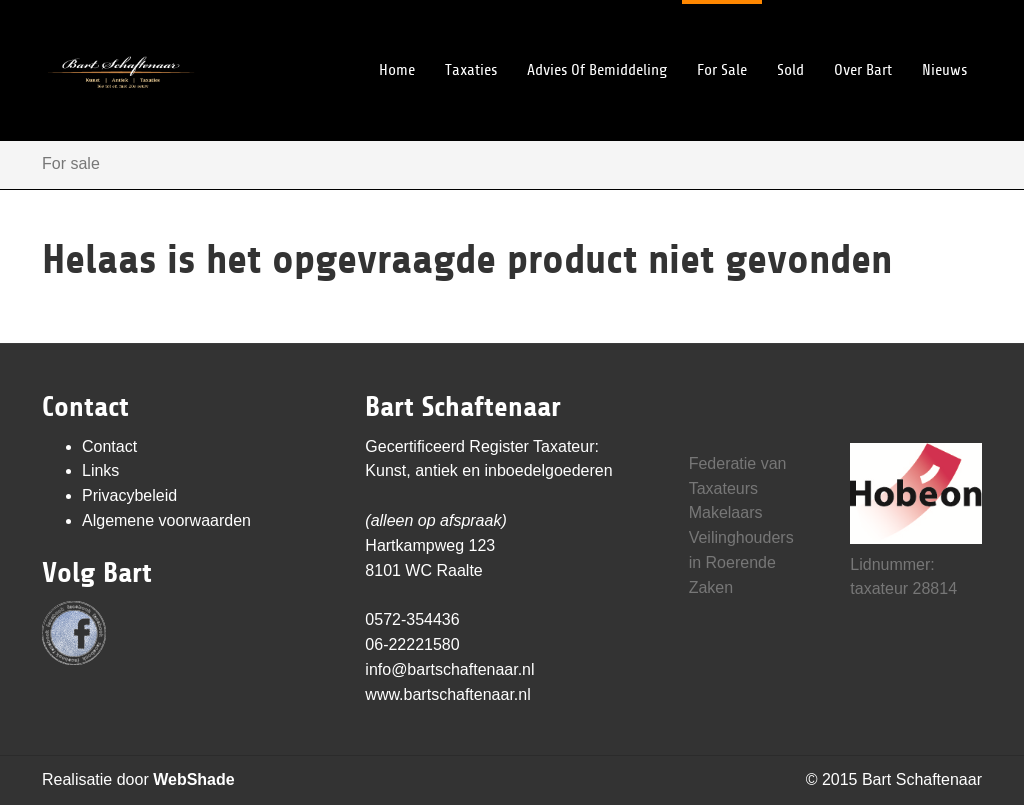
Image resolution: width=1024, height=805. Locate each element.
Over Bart (863, 39)
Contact (109, 446)
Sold (790, 39)
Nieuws (944, 39)
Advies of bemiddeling (597, 39)
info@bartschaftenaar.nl (449, 669)
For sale (722, 39)
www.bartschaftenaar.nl (447, 694)
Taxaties (471, 39)
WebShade (194, 779)
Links (100, 470)
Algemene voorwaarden (166, 520)
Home (397, 39)
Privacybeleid (129, 495)
